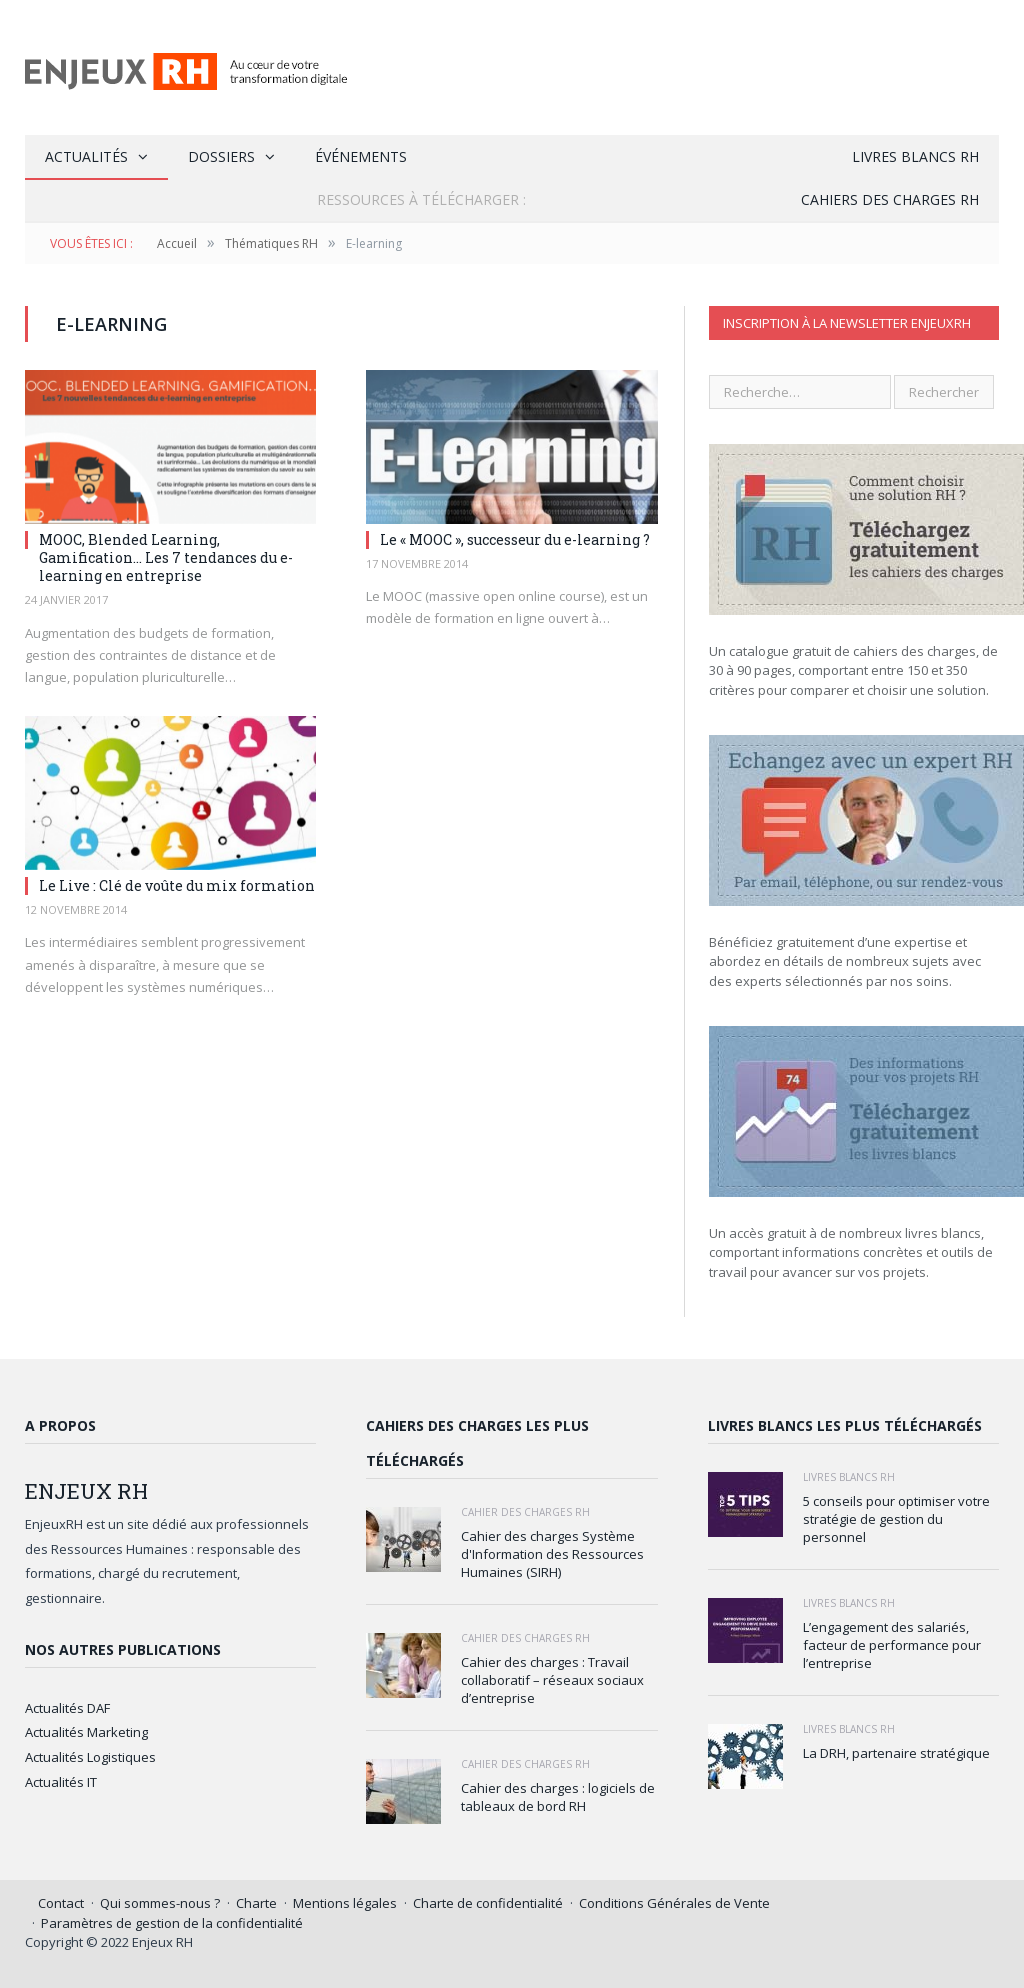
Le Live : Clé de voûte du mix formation (177, 885)
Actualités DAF (67, 1708)
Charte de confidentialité (488, 1903)
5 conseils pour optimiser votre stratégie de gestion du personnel (896, 1519)
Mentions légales (345, 1903)
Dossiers (221, 156)
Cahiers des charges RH (890, 199)
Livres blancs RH (915, 156)
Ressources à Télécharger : (421, 199)
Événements (361, 156)
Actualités (86, 156)
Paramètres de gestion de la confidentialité (172, 1923)
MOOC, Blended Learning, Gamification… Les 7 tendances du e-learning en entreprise (166, 557)
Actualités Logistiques (90, 1757)
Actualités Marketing (86, 1732)
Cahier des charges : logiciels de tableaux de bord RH (558, 1797)
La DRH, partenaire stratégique (896, 1753)
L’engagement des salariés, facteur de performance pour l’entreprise (892, 1645)
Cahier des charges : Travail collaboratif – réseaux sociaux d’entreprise (552, 1680)
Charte (256, 1903)
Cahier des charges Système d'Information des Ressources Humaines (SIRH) (552, 1554)
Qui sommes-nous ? (160, 1903)
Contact (61, 1903)
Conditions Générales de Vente (674, 1903)
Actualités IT (61, 1782)
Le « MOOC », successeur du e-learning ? (515, 539)
